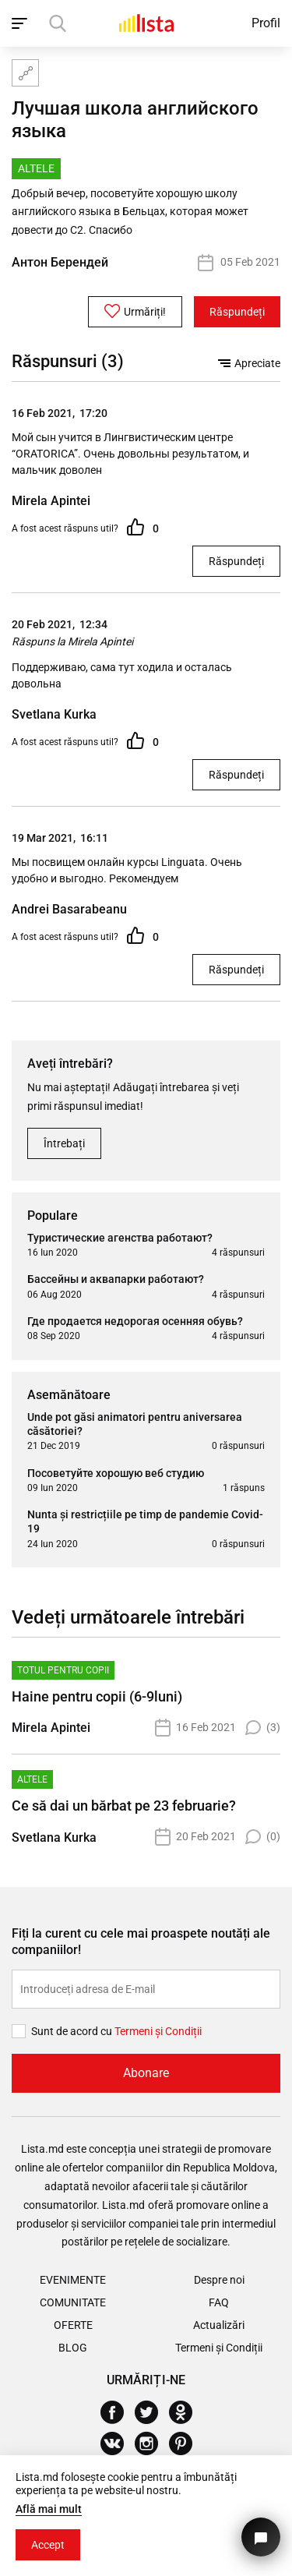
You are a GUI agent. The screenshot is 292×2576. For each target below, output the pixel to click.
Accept (48, 2545)
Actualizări (219, 2325)
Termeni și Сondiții (158, 2031)
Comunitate (73, 2302)
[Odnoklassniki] (186, 2412)
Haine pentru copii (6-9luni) (97, 1696)
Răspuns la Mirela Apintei (72, 641)
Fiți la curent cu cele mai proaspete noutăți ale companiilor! (141, 1941)
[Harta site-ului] (25, 73)
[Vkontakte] (117, 2443)
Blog (72, 2347)
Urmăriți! (135, 311)
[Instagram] (152, 2443)
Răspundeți (237, 312)
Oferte (73, 2325)
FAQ (219, 2302)
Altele (32, 1779)
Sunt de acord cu (72, 2031)
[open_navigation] (21, 23)
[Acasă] (146, 23)
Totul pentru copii (63, 1670)
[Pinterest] (186, 2443)
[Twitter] (152, 2412)
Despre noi (219, 2280)
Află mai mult (49, 2509)
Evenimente (73, 2280)
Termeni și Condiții (218, 2347)
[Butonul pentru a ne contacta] (260, 2537)
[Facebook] (117, 2412)
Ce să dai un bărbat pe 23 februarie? (124, 1805)
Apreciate (249, 363)
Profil (266, 23)
